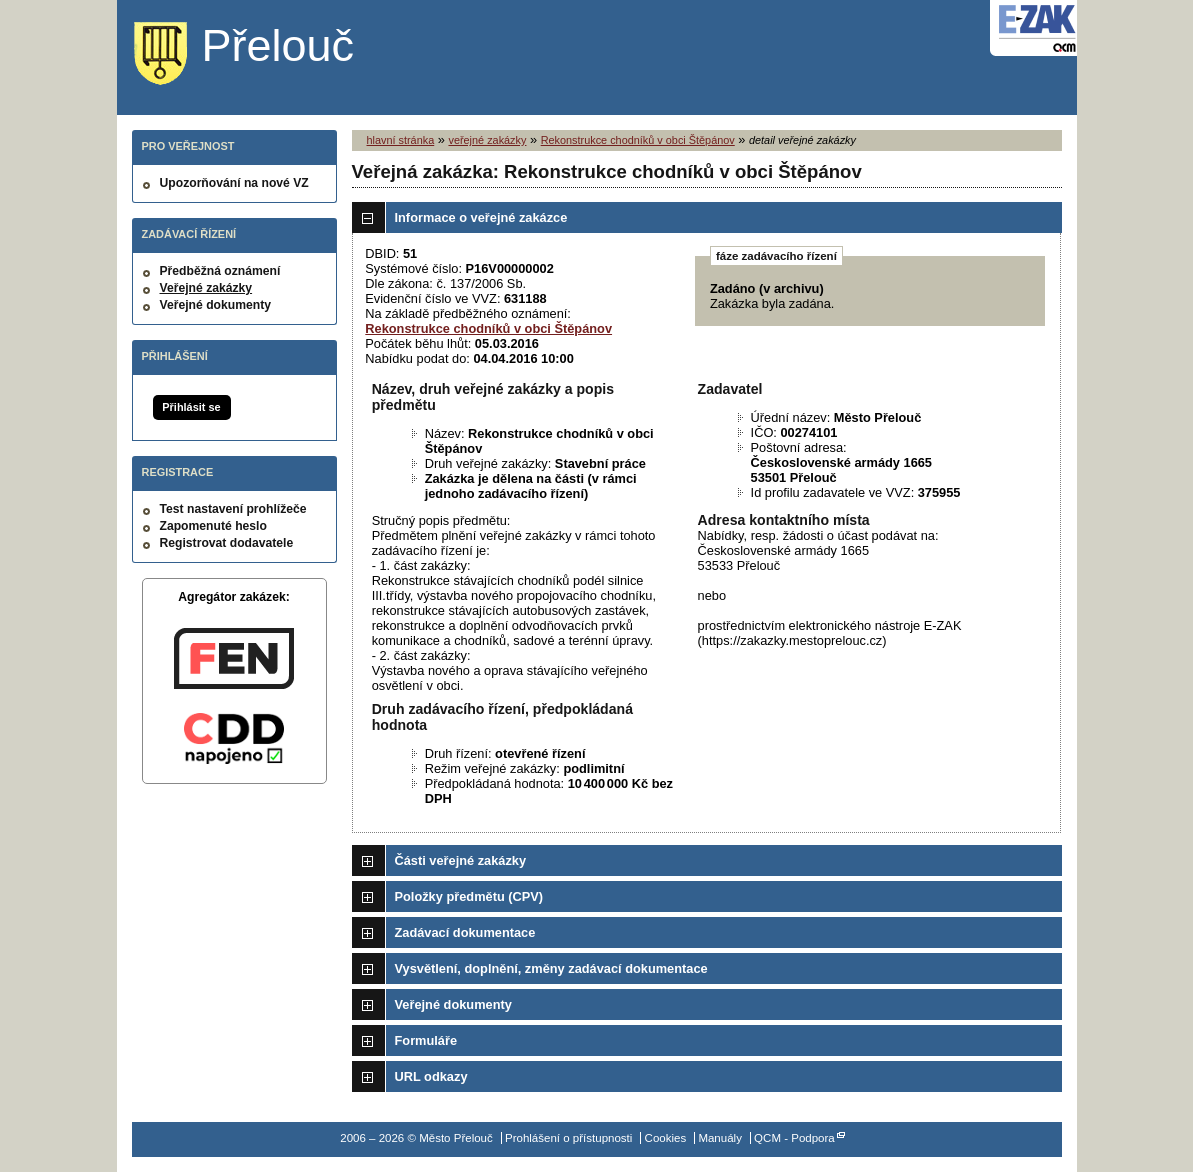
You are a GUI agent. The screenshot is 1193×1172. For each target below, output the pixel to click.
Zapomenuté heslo (213, 526)
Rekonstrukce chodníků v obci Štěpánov (638, 140)
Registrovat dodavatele (227, 543)
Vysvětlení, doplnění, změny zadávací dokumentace (551, 968)
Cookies (666, 1138)
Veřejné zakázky (206, 288)
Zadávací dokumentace (465, 932)
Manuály (720, 1138)
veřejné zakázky (487, 140)
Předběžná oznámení (220, 271)
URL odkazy (431, 1076)
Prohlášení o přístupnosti (568, 1138)
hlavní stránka (401, 140)
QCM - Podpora (794, 1138)
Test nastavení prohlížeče (233, 509)
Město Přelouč (259, 55)
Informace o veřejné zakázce (481, 217)
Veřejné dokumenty (215, 305)
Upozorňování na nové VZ (234, 183)
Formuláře (426, 1040)
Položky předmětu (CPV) (469, 896)
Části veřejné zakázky (461, 860)
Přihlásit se (191, 407)
